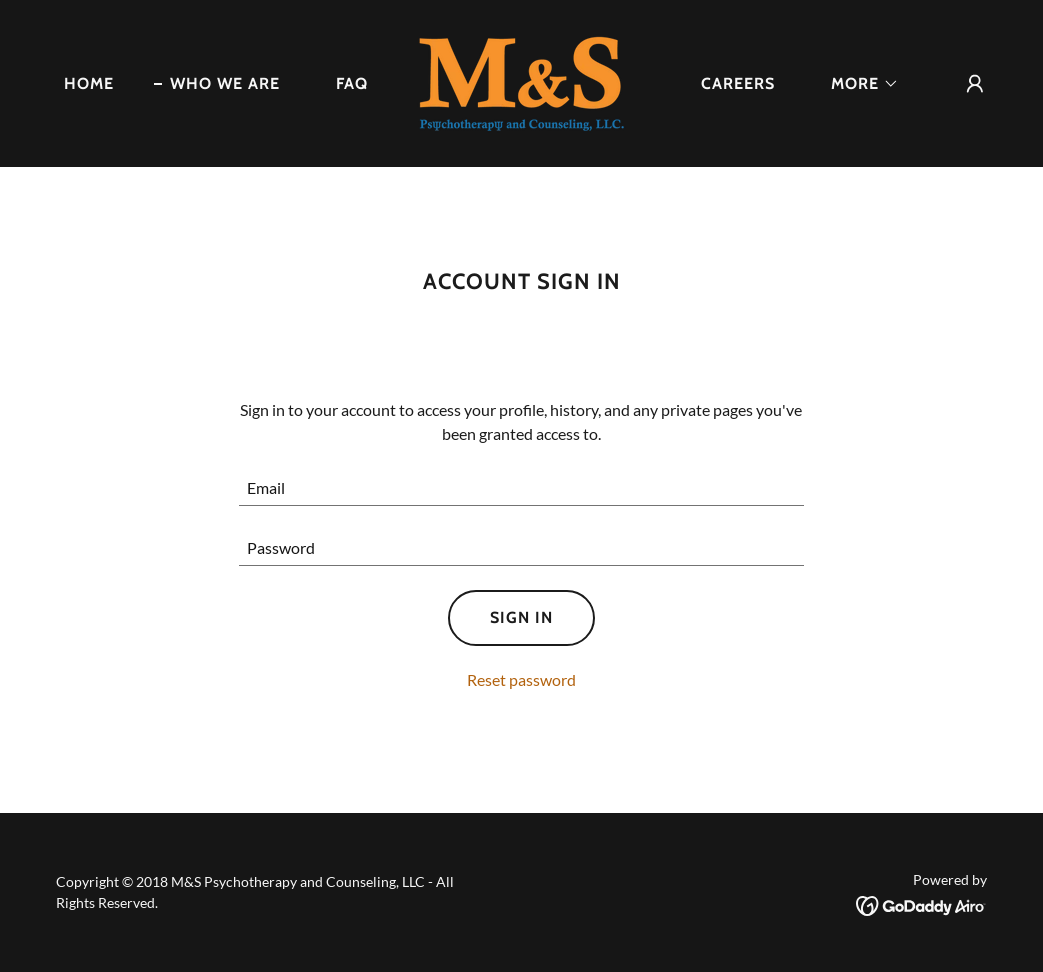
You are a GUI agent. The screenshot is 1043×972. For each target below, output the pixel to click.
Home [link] (89, 83)
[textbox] (521, 488)
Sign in (521, 617)
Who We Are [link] (225, 83)
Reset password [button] (521, 679)
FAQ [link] (352, 83)
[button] (857, 84)
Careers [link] (738, 83)
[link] (521, 81)
